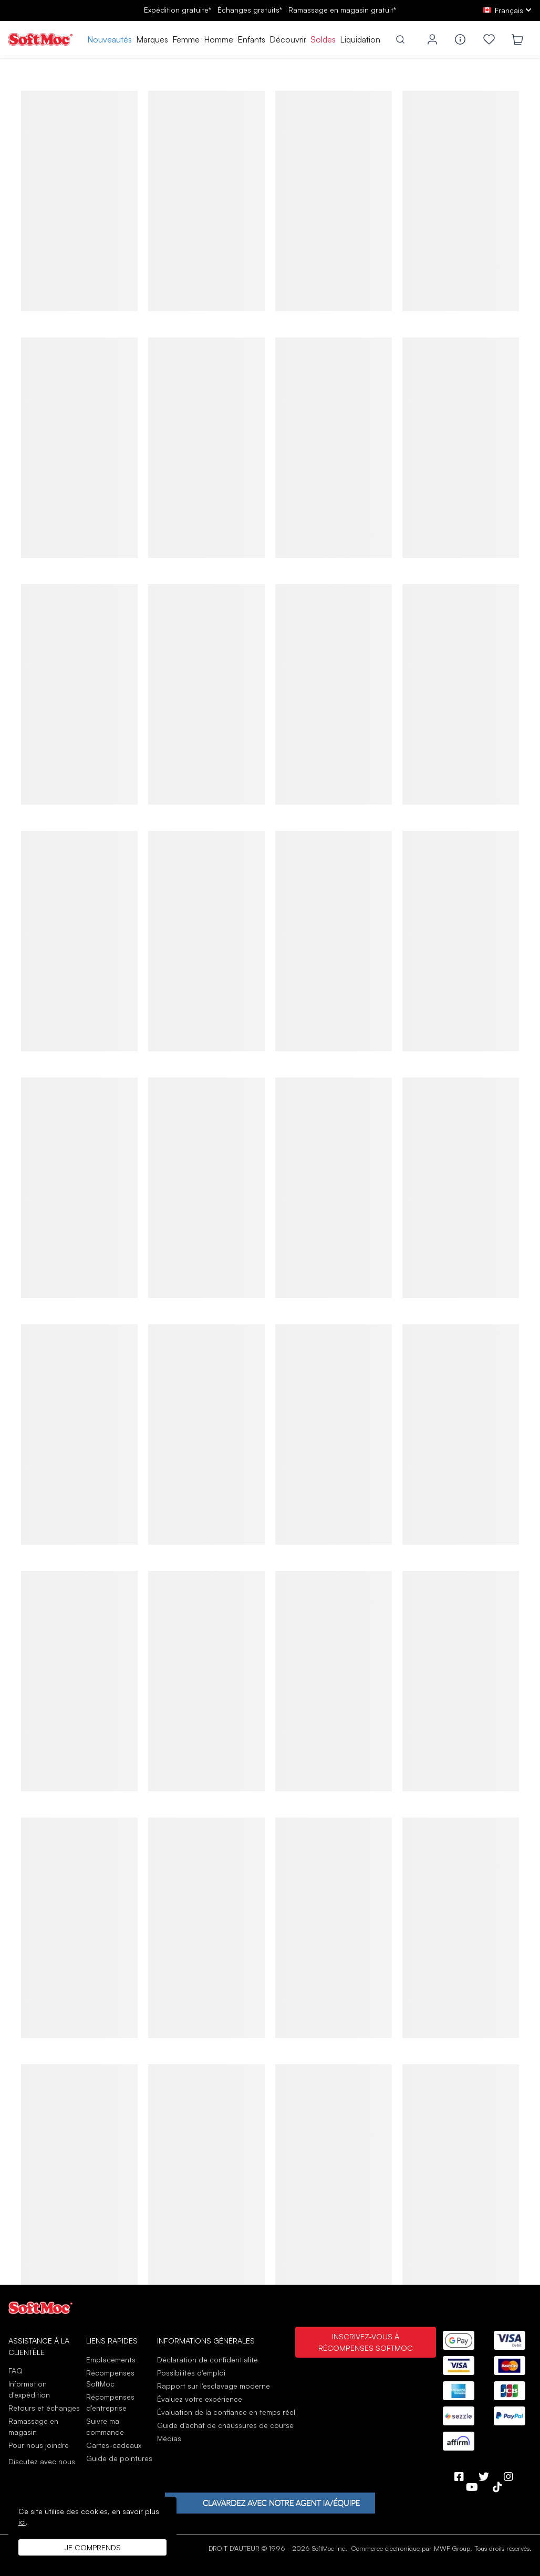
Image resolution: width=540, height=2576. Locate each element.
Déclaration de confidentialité (207, 2359)
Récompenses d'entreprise (110, 2402)
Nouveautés (109, 39)
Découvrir (287, 39)
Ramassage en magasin (33, 2426)
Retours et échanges (44, 2407)
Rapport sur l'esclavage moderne (213, 2385)
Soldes (323, 39)
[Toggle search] (400, 39)
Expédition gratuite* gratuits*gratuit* (270, 9)
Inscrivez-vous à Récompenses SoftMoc (365, 2341)
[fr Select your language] (507, 10)
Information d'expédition (29, 2389)
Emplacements (111, 2359)
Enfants (251, 39)
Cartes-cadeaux (113, 2445)
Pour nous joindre (38, 2445)
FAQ (15, 2370)
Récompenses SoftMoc (110, 2378)
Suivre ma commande (105, 2426)
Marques (152, 39)
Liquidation (360, 39)
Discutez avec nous (41, 2461)
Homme (218, 39)
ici (22, 2521)
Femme (186, 39)
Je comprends (93, 2547)
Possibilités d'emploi (191, 2372)
